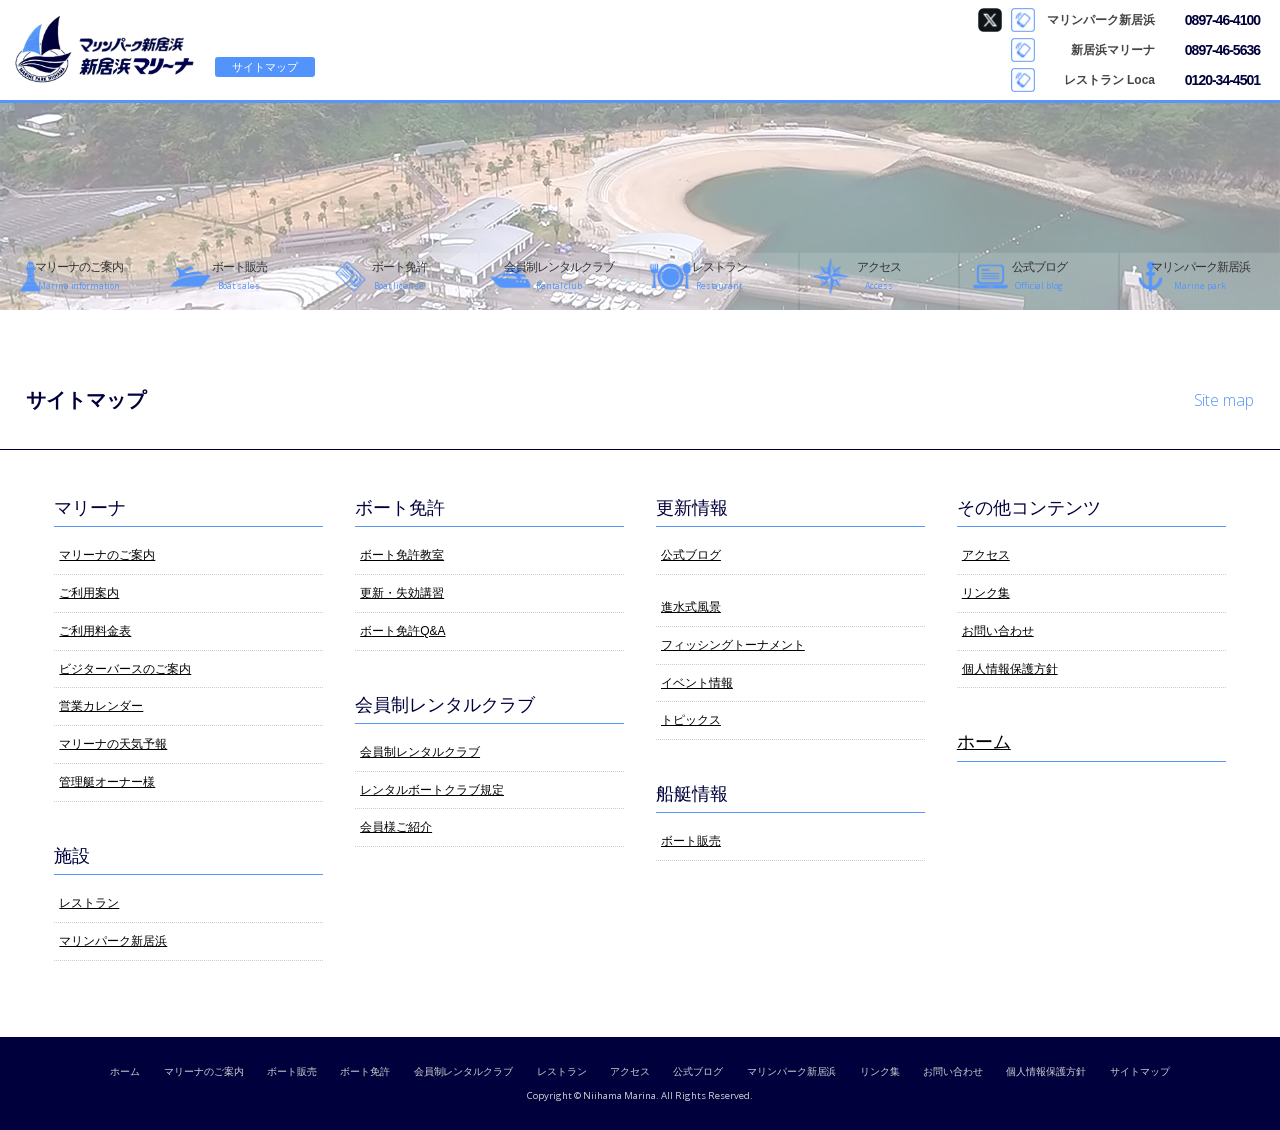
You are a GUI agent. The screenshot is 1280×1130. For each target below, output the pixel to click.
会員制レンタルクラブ (420, 752)
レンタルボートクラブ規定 (432, 790)
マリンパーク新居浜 (113, 941)
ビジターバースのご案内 (125, 669)
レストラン (89, 903)
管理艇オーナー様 (107, 782)
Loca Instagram (990, 80)
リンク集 (986, 593)
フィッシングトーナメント (733, 645)
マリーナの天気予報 (113, 744)
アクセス (986, 555)
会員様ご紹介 (396, 827)
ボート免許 (365, 1071)
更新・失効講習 (402, 593)
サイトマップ (265, 67)
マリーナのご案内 (107, 555)
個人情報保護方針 (1010, 669)
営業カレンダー (101, 706)
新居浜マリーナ (105, 50)
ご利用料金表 (95, 631)
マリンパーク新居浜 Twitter (990, 20)
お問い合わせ (998, 631)
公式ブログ (691, 555)
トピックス (691, 720)
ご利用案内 (89, 593)
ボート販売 (691, 841)
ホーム (984, 742)
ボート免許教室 (402, 555)
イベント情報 (697, 683)
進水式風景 (691, 607)
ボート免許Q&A (402, 631)
